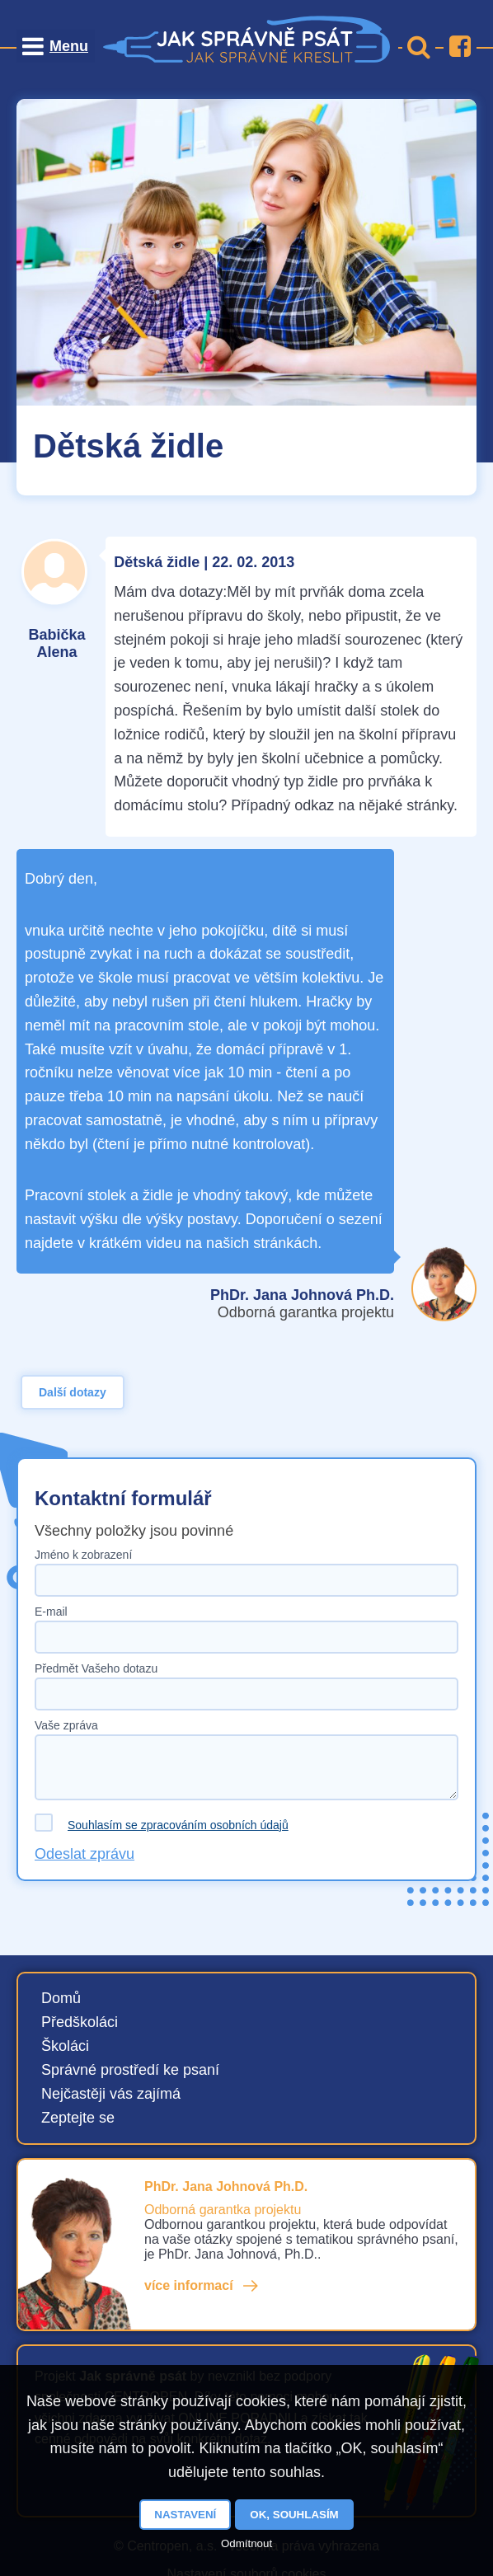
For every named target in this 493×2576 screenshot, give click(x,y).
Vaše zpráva (66, 1725)
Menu (68, 46)
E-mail (51, 1611)
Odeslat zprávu (84, 1854)
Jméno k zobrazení (83, 1554)
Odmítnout (246, 2543)
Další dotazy (72, 1392)
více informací (188, 2285)
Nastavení (185, 2514)
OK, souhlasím (294, 2514)
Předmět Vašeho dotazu (96, 1668)
